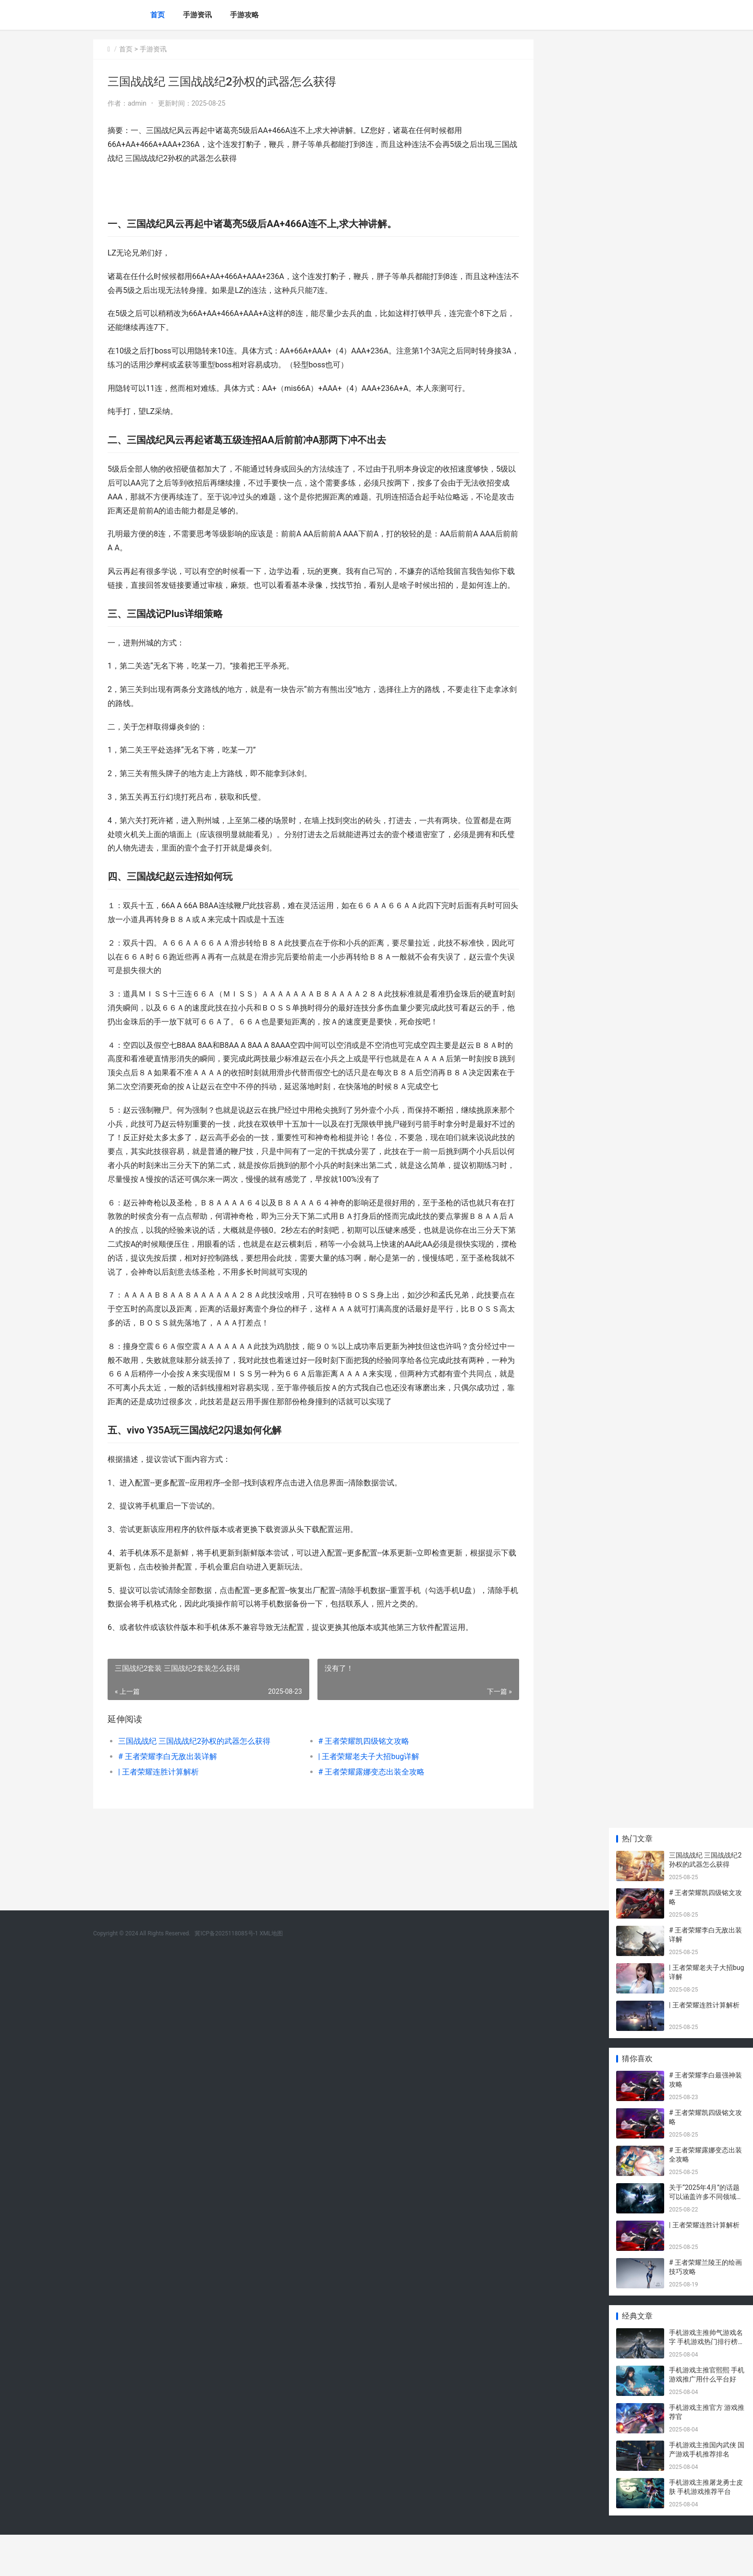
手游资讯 (197, 15)
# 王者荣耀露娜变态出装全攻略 (357, 1813)
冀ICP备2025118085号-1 (226, 1892)
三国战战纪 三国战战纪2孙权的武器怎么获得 (194, 1782)
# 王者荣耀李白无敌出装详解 (167, 1797)
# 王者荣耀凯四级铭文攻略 (350, 1782)
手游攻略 (244, 15)
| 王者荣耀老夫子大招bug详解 (355, 1797)
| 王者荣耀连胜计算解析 (158, 1813)
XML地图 (271, 1892)
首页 (157, 15)
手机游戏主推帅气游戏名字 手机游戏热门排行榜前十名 (706, 2383)
